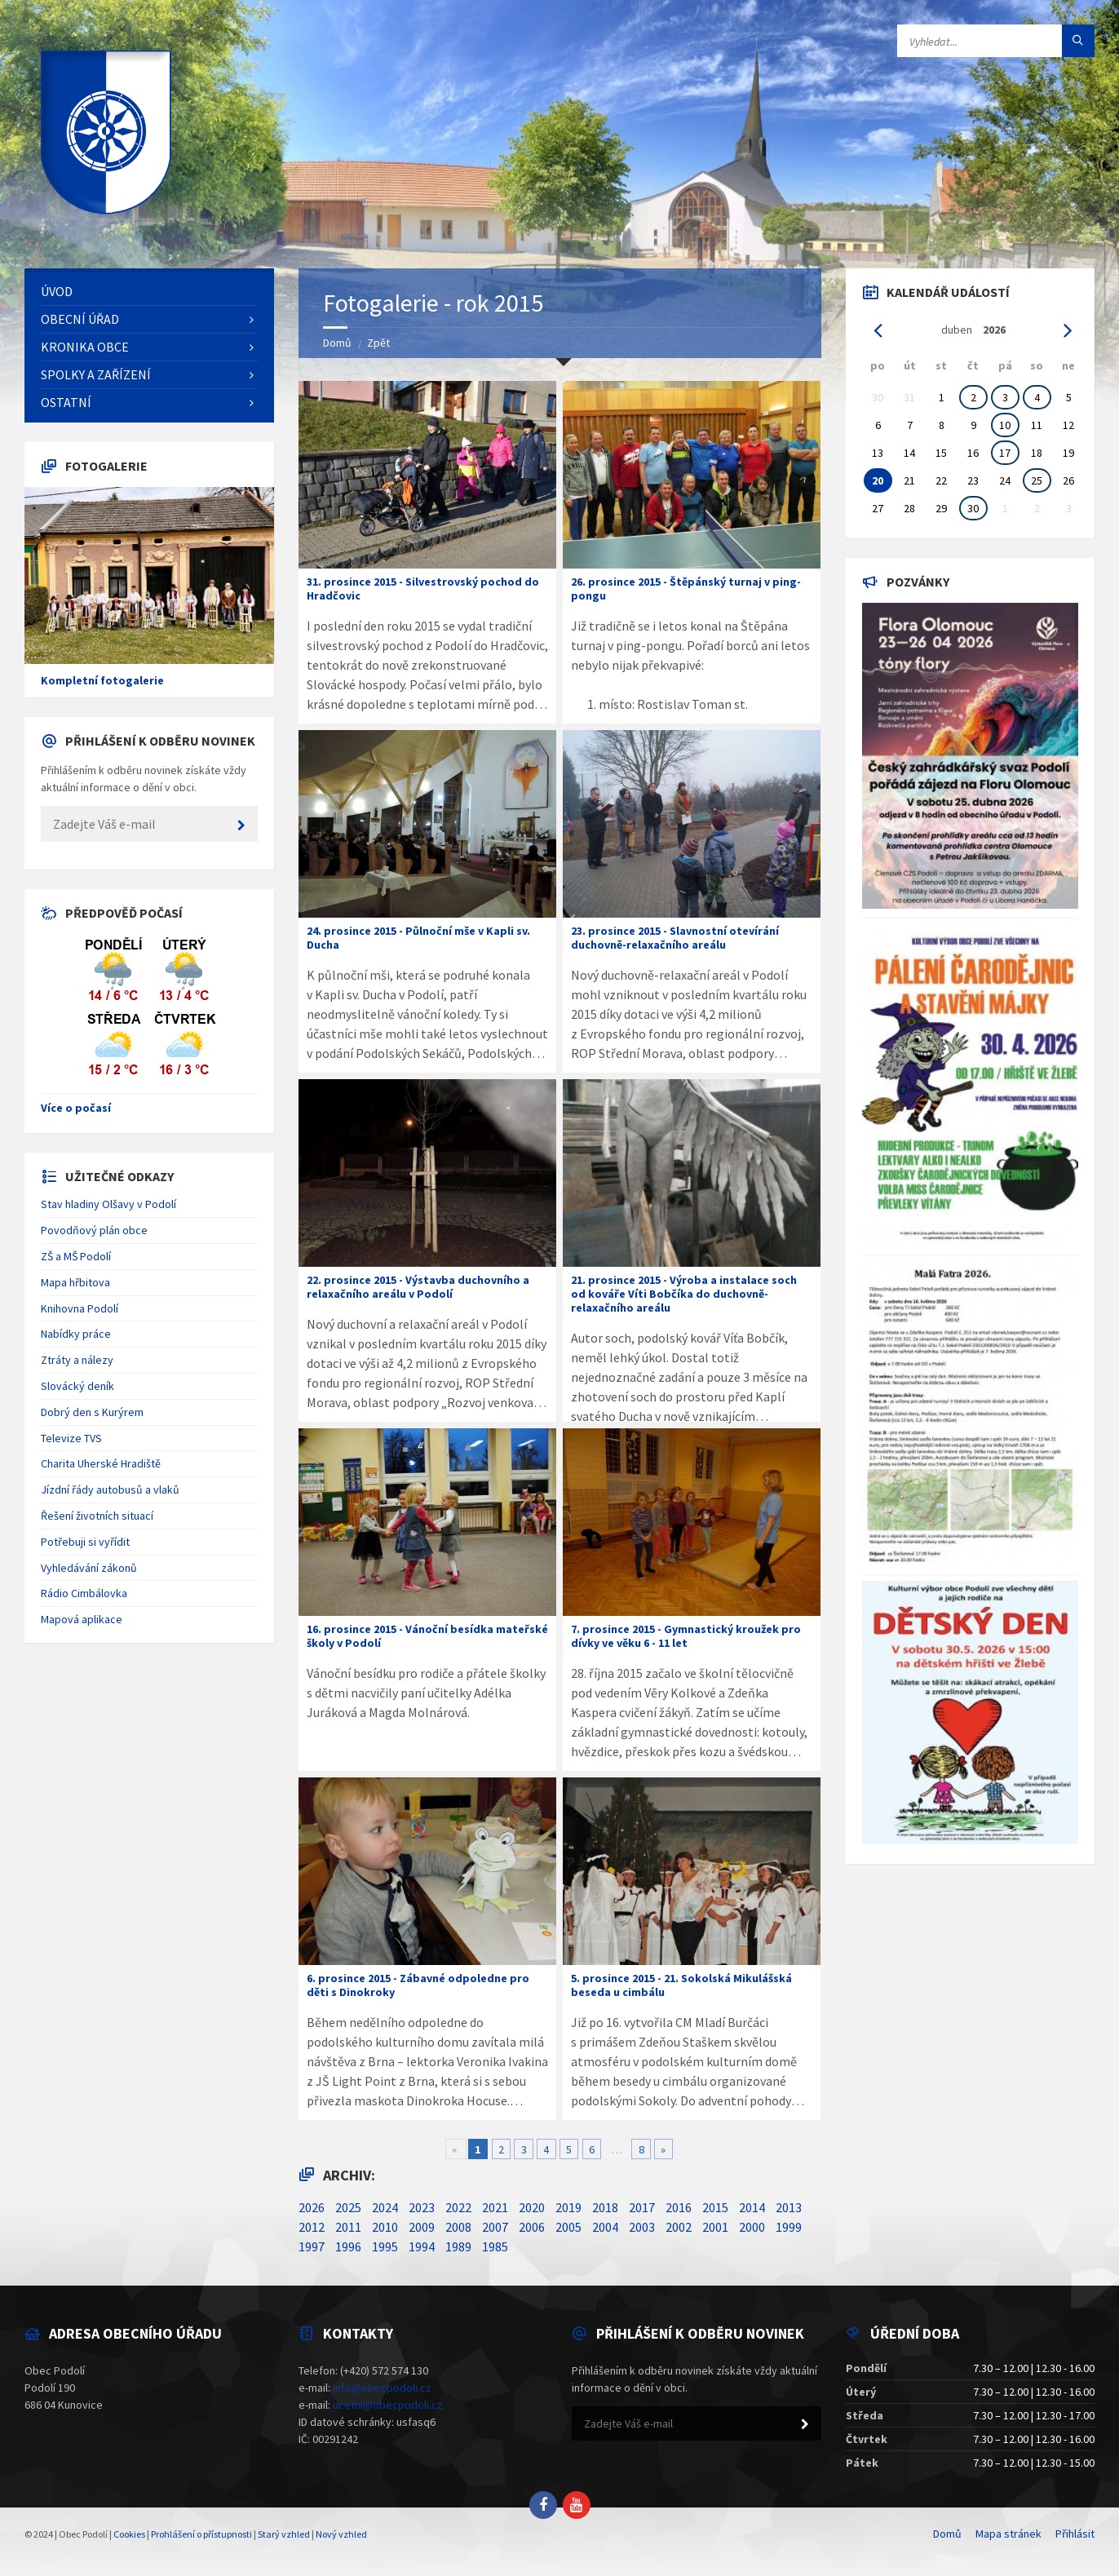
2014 (752, 2207)
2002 (679, 2227)
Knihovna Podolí (79, 1308)
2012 (312, 2227)
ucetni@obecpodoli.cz (388, 2404)
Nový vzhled (341, 2534)
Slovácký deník (77, 1386)
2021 (495, 2207)
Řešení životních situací (97, 1515)
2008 (458, 2227)
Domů (337, 342)
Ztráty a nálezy (77, 1359)
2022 (458, 2207)
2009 (422, 2227)
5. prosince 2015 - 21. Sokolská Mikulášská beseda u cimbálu (681, 1985)
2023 (422, 2207)
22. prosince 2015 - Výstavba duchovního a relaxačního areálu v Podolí (418, 1287)
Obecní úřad (80, 319)
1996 (348, 2246)
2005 (568, 2227)
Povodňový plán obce (94, 1230)
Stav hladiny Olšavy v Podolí (108, 1204)
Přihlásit (1075, 2533)
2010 (385, 2227)
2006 (532, 2227)
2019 (568, 2207)
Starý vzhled (284, 2534)
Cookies (129, 2534)
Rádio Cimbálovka (84, 1593)
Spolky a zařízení (96, 374)
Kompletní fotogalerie (102, 680)
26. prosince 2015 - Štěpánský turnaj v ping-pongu (686, 588)
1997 (312, 2246)
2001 (715, 2227)
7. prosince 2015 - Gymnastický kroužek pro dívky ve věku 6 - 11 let (686, 1636)
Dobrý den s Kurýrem (92, 1412)
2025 (348, 2207)
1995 (385, 2246)
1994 (422, 2246)
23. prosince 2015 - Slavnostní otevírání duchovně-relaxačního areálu (675, 937)
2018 (605, 2207)
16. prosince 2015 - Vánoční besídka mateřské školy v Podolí (427, 1636)
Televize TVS (71, 1438)
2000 (752, 2227)
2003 (642, 2227)
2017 (642, 2207)
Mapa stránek (1008, 2533)
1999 (789, 2227)
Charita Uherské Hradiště (101, 1463)
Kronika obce (85, 347)
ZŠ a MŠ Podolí (76, 1256)
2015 (715, 2207)
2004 (605, 2227)
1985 (495, 2246)
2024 (385, 2207)
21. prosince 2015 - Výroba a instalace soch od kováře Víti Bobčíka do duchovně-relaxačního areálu (684, 1294)
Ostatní (66, 402)
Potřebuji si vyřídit (85, 1541)
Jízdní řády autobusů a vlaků (110, 1489)
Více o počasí (76, 1107)
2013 (789, 2207)
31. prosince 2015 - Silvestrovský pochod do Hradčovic (423, 588)
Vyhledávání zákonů (89, 1567)
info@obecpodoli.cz (382, 2387)
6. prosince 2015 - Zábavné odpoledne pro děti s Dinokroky (418, 1985)
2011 (348, 2227)
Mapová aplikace (81, 1619)
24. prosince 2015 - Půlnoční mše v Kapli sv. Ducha (418, 937)
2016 (679, 2207)
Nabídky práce (76, 1333)
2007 (495, 2227)
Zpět (378, 342)
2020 (532, 2207)
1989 (458, 2246)
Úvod (57, 291)
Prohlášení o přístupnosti (201, 2534)
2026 (312, 2207)
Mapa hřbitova (75, 1282)
